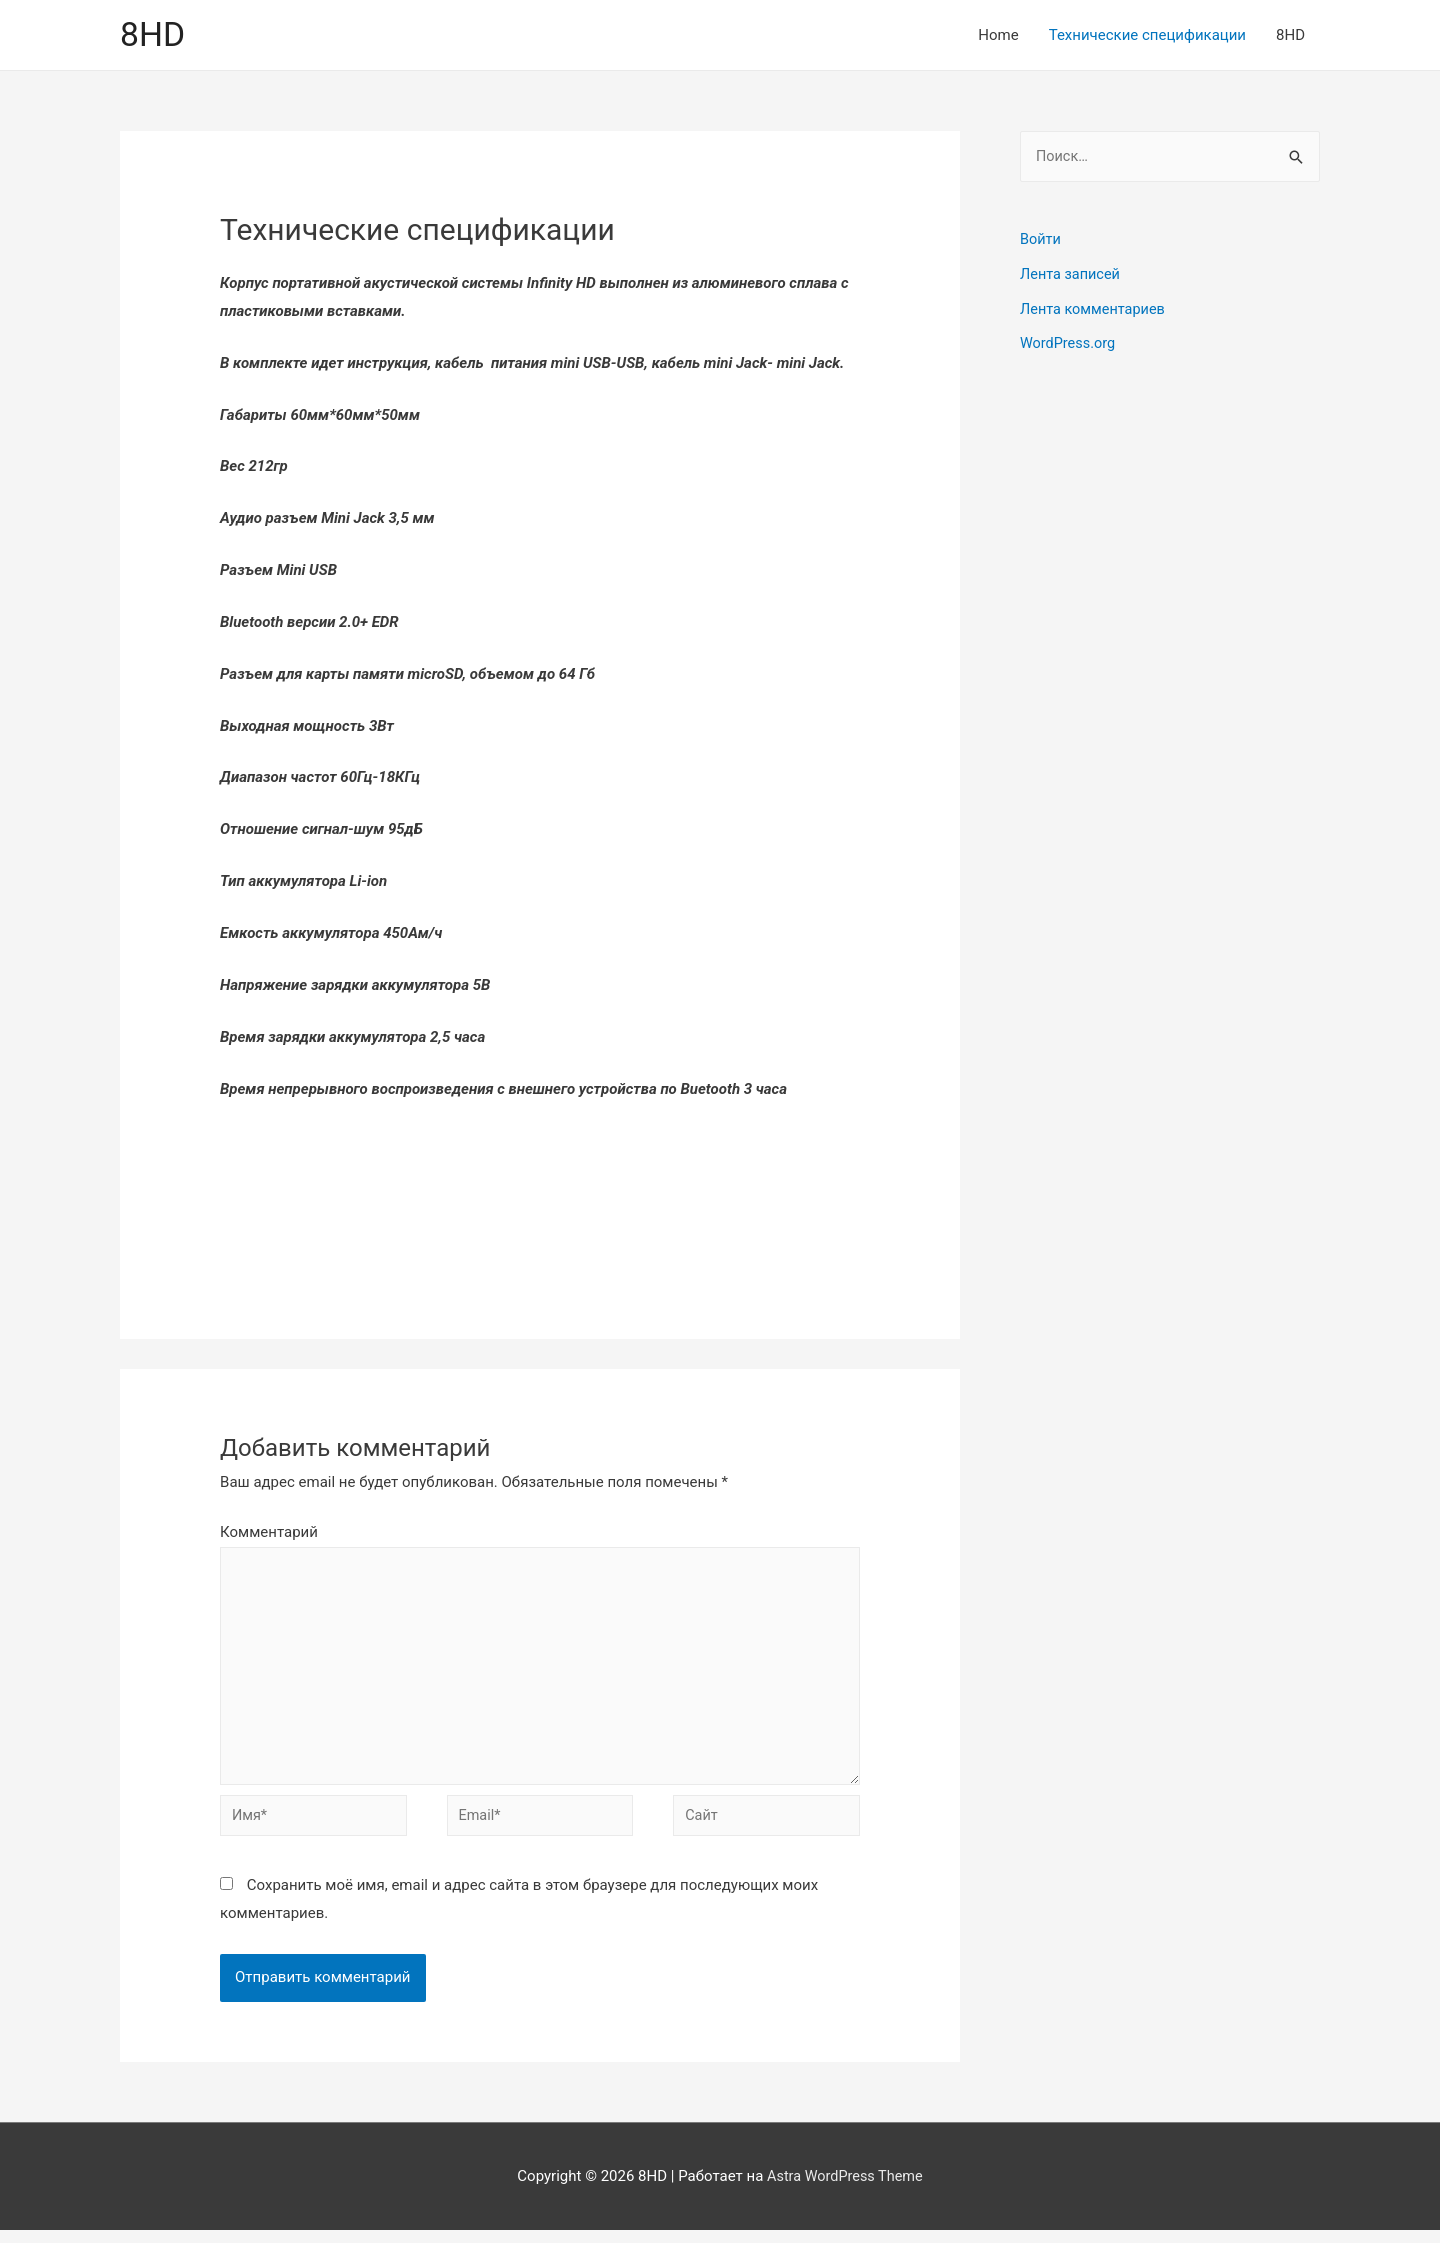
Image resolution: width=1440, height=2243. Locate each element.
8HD (154, 35)
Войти (1041, 242)
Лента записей (1072, 276)
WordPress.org (1069, 343)
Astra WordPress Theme (845, 2188)
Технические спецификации (1147, 36)
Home (998, 36)
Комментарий (269, 1534)
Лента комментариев (1095, 310)
